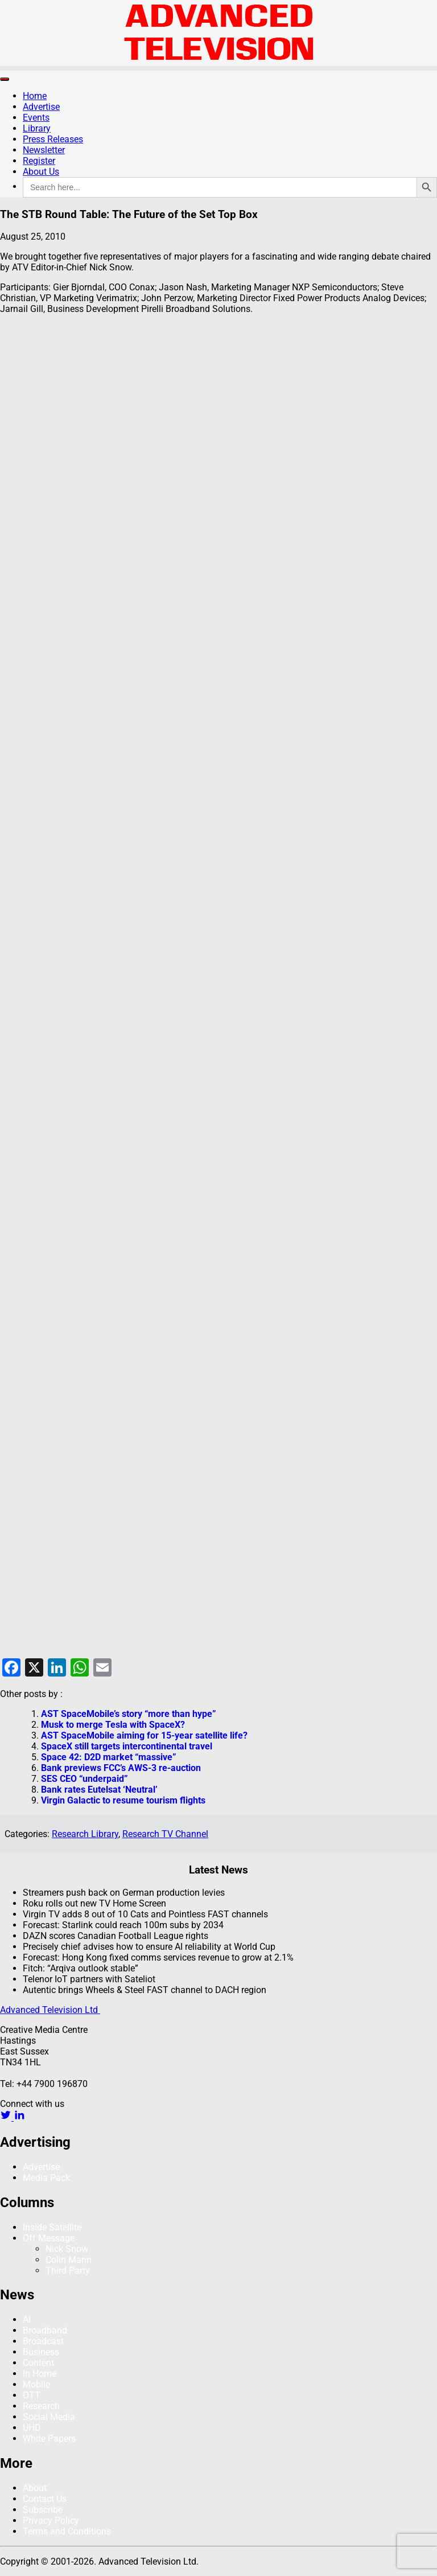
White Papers (49, 2438)
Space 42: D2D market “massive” (108, 1757)
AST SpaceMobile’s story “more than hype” (128, 1713)
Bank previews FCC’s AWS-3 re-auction (121, 1767)
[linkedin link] (19, 2117)
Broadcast (43, 2341)
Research (41, 2406)
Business (41, 2352)
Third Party (68, 2270)
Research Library (85, 1834)
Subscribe (43, 2509)
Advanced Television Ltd (50, 2009)
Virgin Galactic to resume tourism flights (123, 1800)
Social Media (49, 2416)
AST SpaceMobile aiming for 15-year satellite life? (144, 1735)
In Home (39, 2373)
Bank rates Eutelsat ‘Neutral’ (99, 1789)
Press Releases (53, 139)
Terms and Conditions (67, 2531)
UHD (32, 2427)
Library (37, 128)
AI (27, 2319)
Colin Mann (69, 2259)
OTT (31, 2395)
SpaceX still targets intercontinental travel (126, 1746)
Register (39, 160)
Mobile (36, 2384)
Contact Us (45, 2498)
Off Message (49, 2238)
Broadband (45, 2330)
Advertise (41, 106)
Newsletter (44, 150)
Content (38, 2362)
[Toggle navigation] (4, 79)
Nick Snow (67, 2249)
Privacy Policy (51, 2520)
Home (35, 96)
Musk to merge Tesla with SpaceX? (113, 1724)
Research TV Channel (165, 1834)
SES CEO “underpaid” (84, 1778)
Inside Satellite (52, 2227)
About (35, 2488)
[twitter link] (7, 2117)
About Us (41, 171)
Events (36, 117)
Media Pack (46, 2177)
